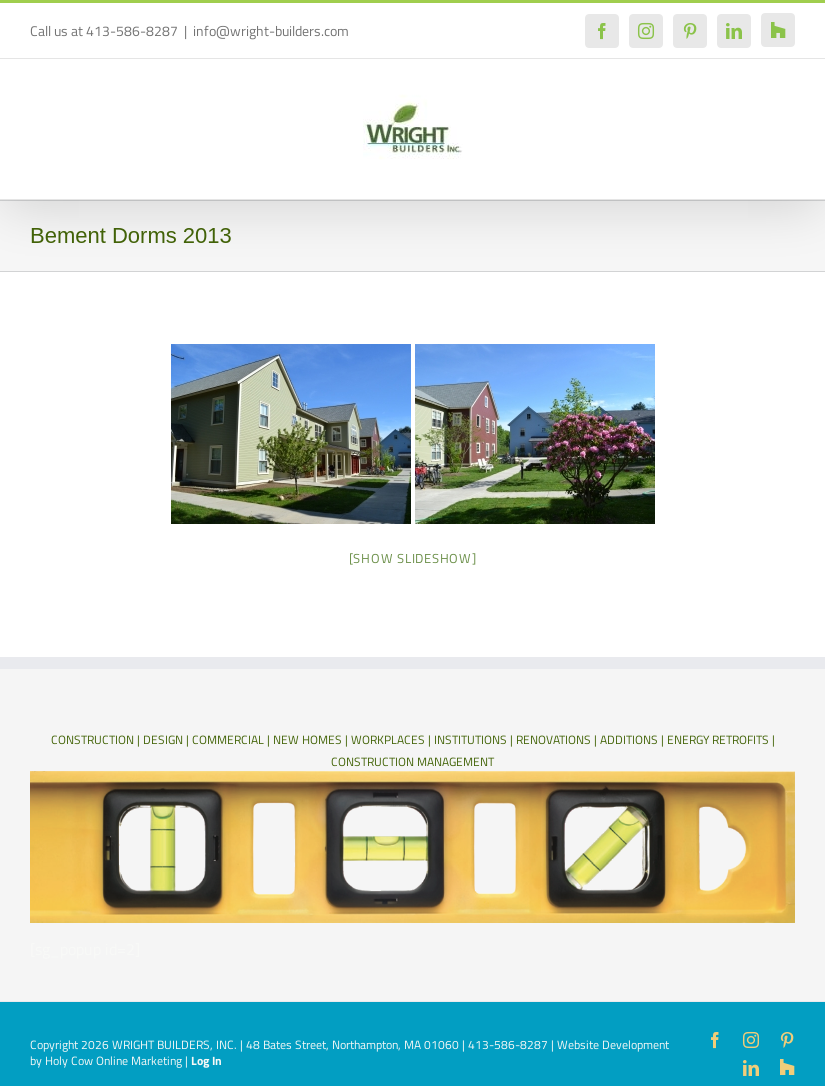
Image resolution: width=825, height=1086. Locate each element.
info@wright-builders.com (271, 30)
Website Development (613, 1044)
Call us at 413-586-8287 (104, 30)
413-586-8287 (508, 1044)
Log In (206, 1060)
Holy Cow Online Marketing (113, 1060)
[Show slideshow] (413, 558)
